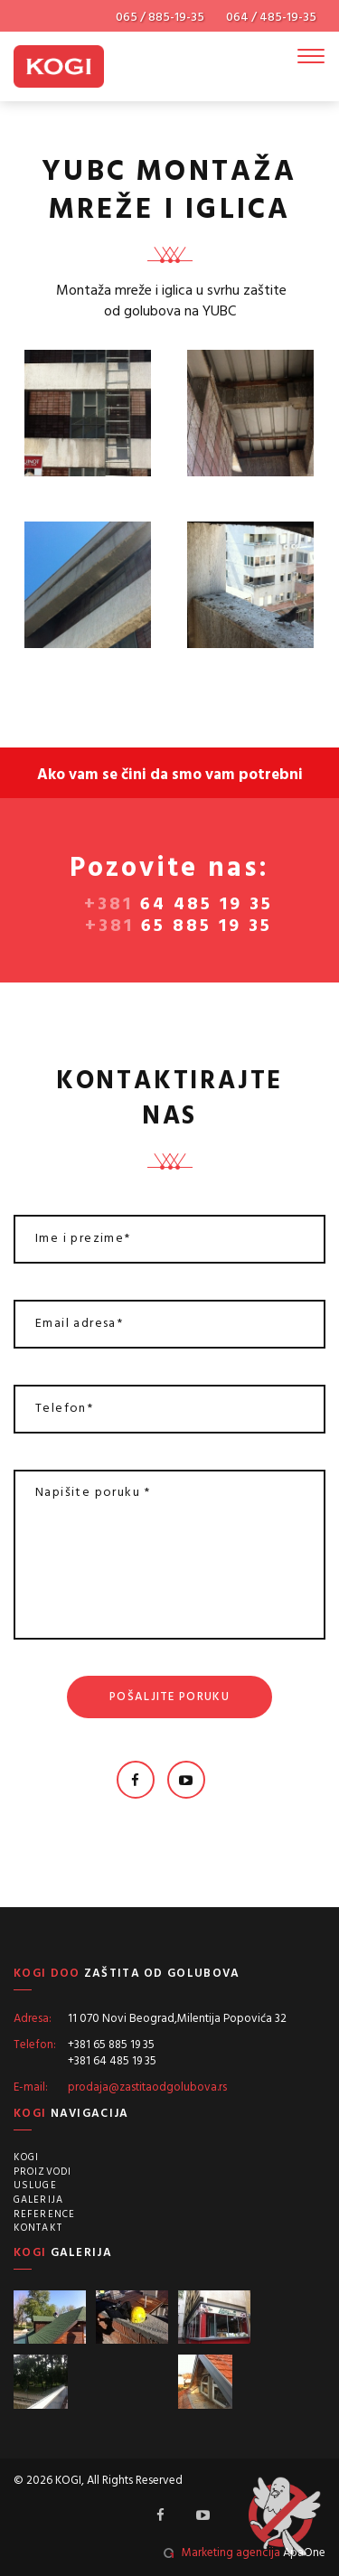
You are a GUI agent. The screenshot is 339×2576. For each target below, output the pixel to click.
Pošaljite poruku (169, 1697)
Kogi (26, 2157)
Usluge (35, 2185)
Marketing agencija (231, 2552)
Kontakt (38, 2228)
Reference (44, 2214)
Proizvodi (42, 2172)
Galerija (38, 2200)
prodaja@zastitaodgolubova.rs (147, 2087)
